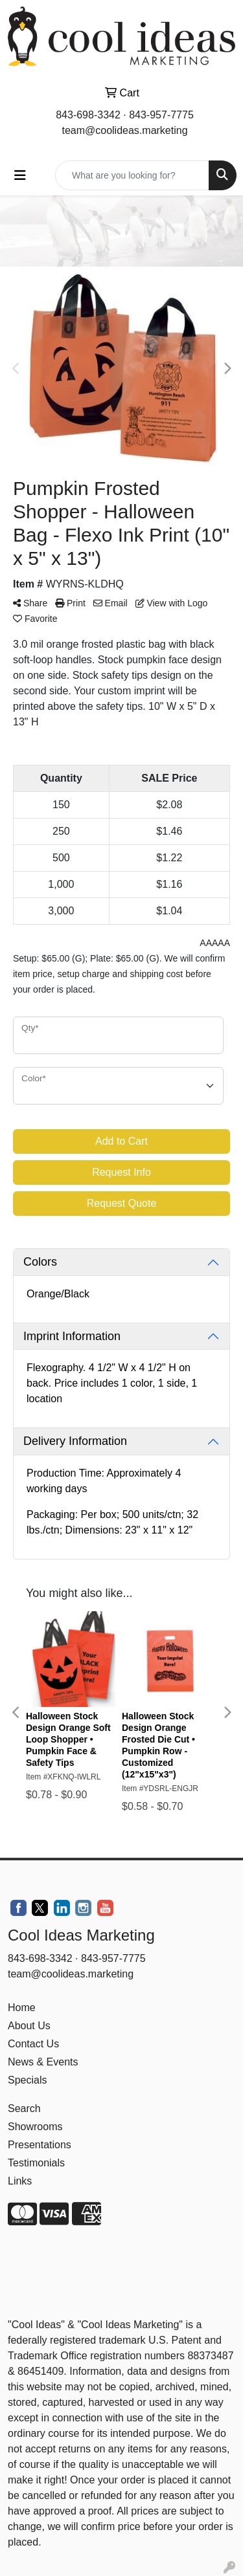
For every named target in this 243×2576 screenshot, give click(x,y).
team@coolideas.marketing (124, 130)
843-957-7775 (161, 114)
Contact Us (33, 2043)
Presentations (39, 2144)
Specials (27, 2080)
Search (24, 2108)
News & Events (43, 2061)
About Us (29, 2025)
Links (20, 2180)
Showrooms (35, 2126)
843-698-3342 (88, 114)
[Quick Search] (132, 175)
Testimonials (36, 2162)
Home (22, 2007)
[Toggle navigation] (20, 175)
